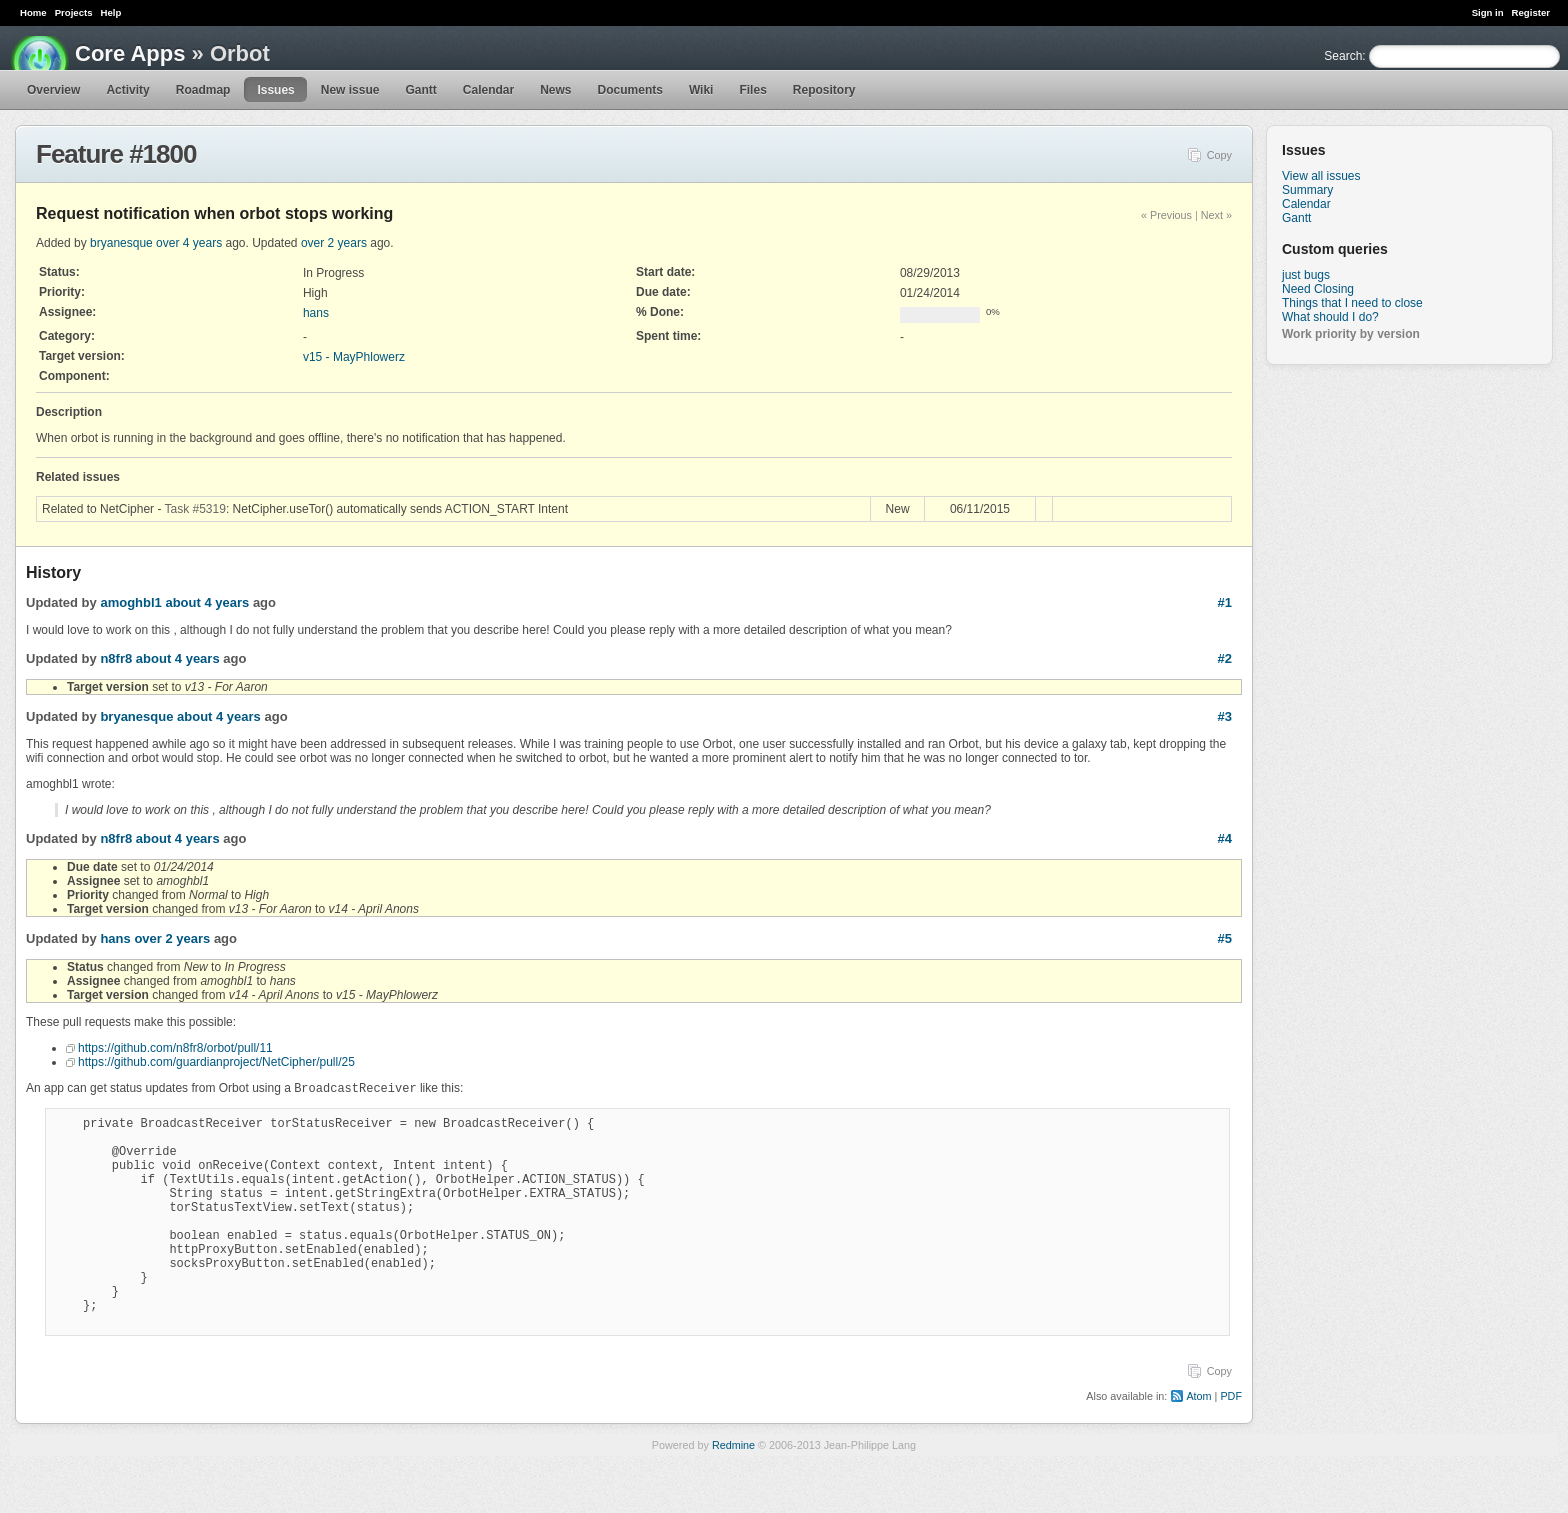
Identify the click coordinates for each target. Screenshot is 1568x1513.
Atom (1198, 1443)
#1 (1225, 602)
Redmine (733, 1492)
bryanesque (121, 243)
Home (33, 12)
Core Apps (130, 53)
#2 (1225, 658)
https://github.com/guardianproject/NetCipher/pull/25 (216, 1062)
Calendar (488, 90)
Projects (74, 12)
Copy (1219, 155)
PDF (1231, 1443)
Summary (1307, 190)
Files (752, 90)
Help (111, 12)
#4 (1225, 838)
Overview (53, 90)
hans (316, 313)
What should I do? (1330, 317)
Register (1531, 12)
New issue (350, 90)
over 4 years (189, 243)
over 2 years (334, 243)
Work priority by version (1351, 334)
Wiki (701, 90)
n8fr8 (116, 658)
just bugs (1306, 275)
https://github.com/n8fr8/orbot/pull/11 (175, 1048)
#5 (1225, 938)
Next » (1216, 215)
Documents (630, 90)
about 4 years (207, 602)
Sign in (1488, 12)
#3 (1225, 716)
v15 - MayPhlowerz (354, 357)
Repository (824, 90)
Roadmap (203, 90)
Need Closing (1318, 289)
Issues (275, 90)
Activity (127, 90)
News (555, 90)
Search (1343, 56)
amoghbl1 (130, 602)
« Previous (1166, 215)
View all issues (1321, 176)
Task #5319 (195, 509)
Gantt (420, 90)
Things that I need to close (1352, 303)
